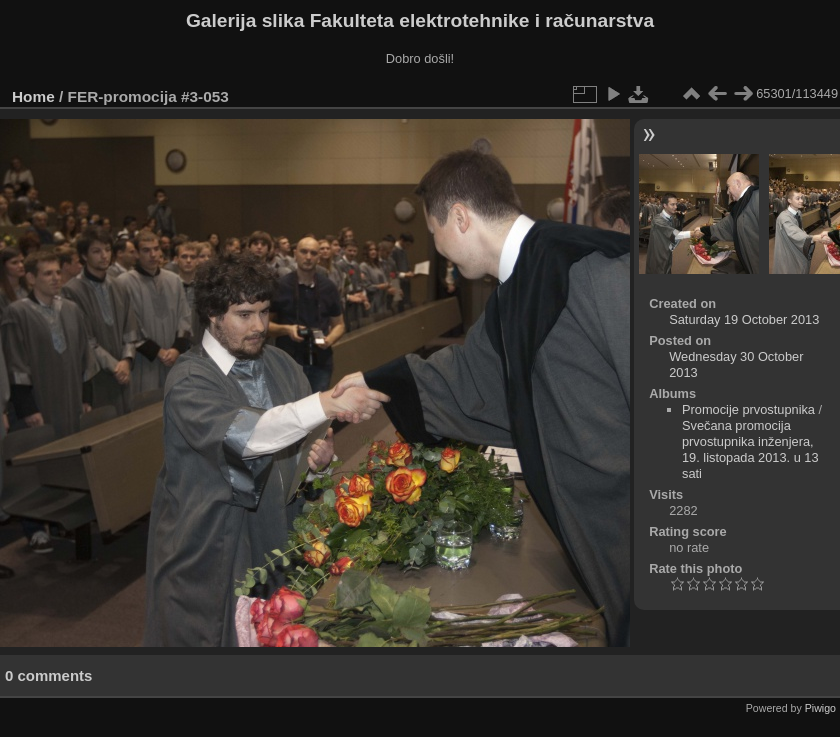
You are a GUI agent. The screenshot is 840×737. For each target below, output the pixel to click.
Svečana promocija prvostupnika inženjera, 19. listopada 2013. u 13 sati (750, 449)
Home (33, 96)
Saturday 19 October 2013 (744, 319)
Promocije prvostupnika (748, 409)
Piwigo (820, 708)
